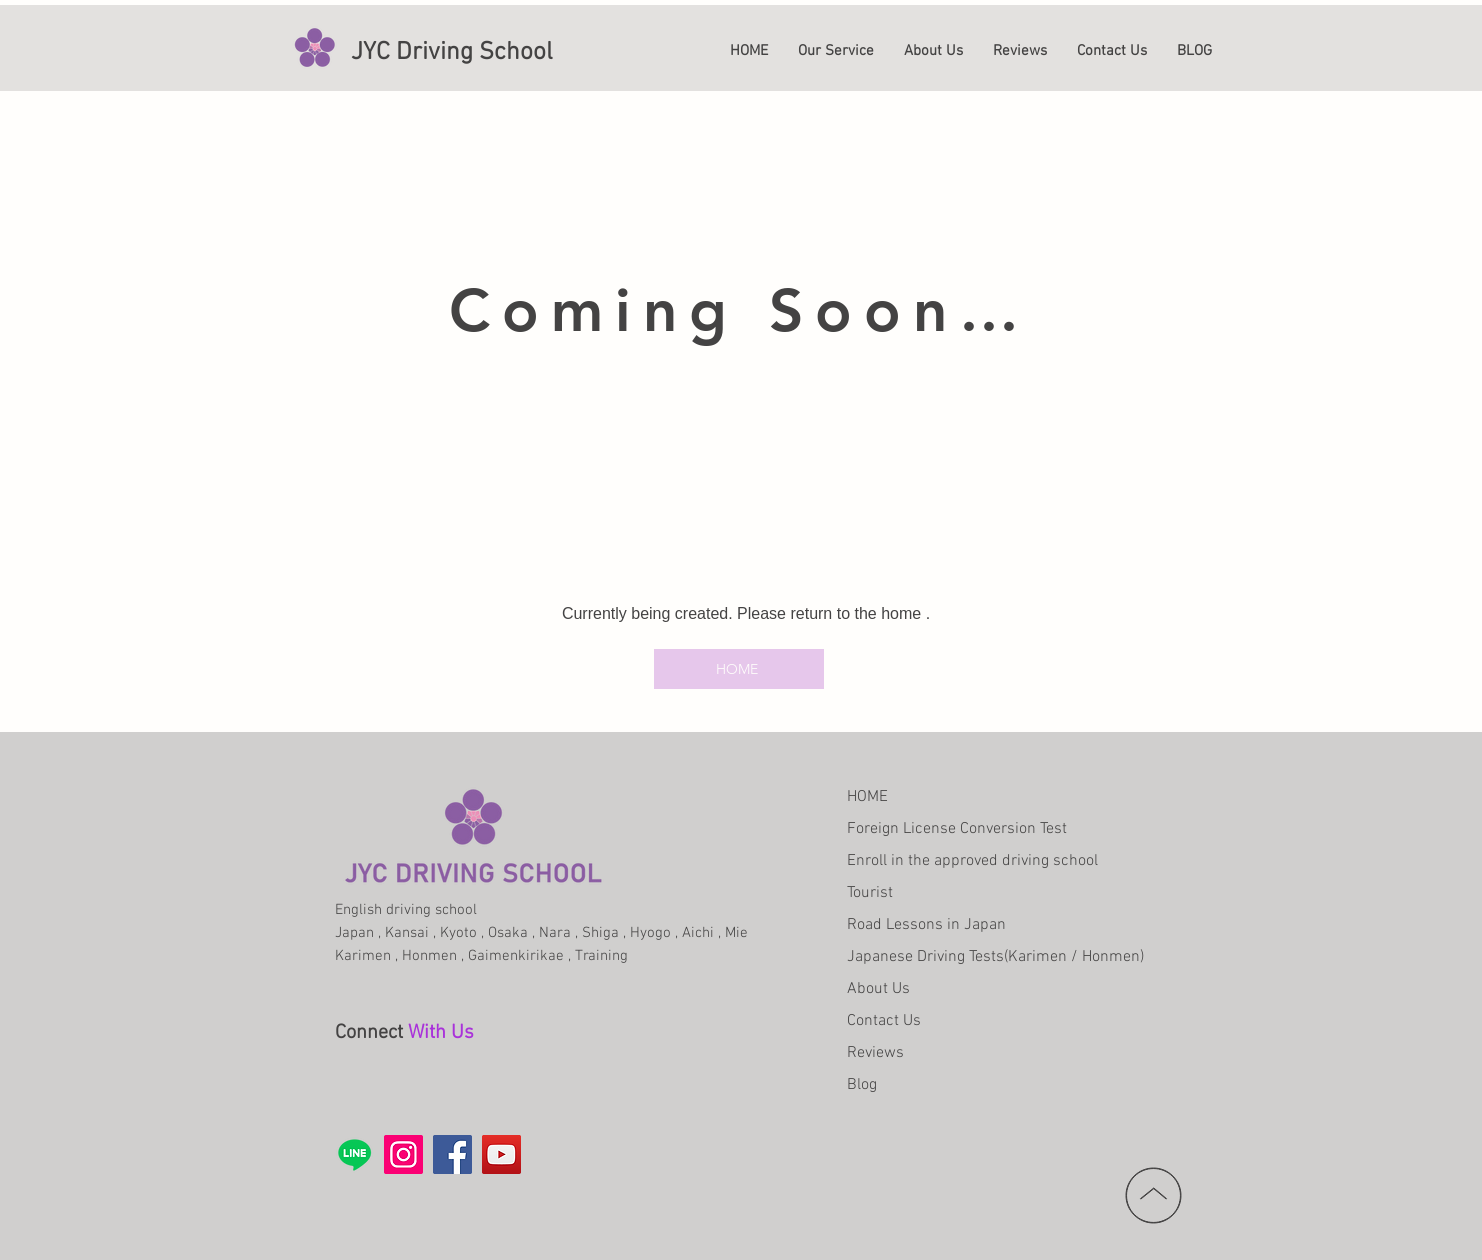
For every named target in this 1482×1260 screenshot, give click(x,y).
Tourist (870, 893)
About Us (878, 989)
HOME (867, 797)
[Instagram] (403, 1154)
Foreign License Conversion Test (957, 829)
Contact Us (884, 1021)
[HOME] (739, 669)
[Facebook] (452, 1154)
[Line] (354, 1154)
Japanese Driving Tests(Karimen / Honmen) (995, 957)
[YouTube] (501, 1154)
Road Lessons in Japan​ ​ (928, 925)
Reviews (875, 1053)
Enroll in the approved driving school (972, 861)
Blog (862, 1085)
